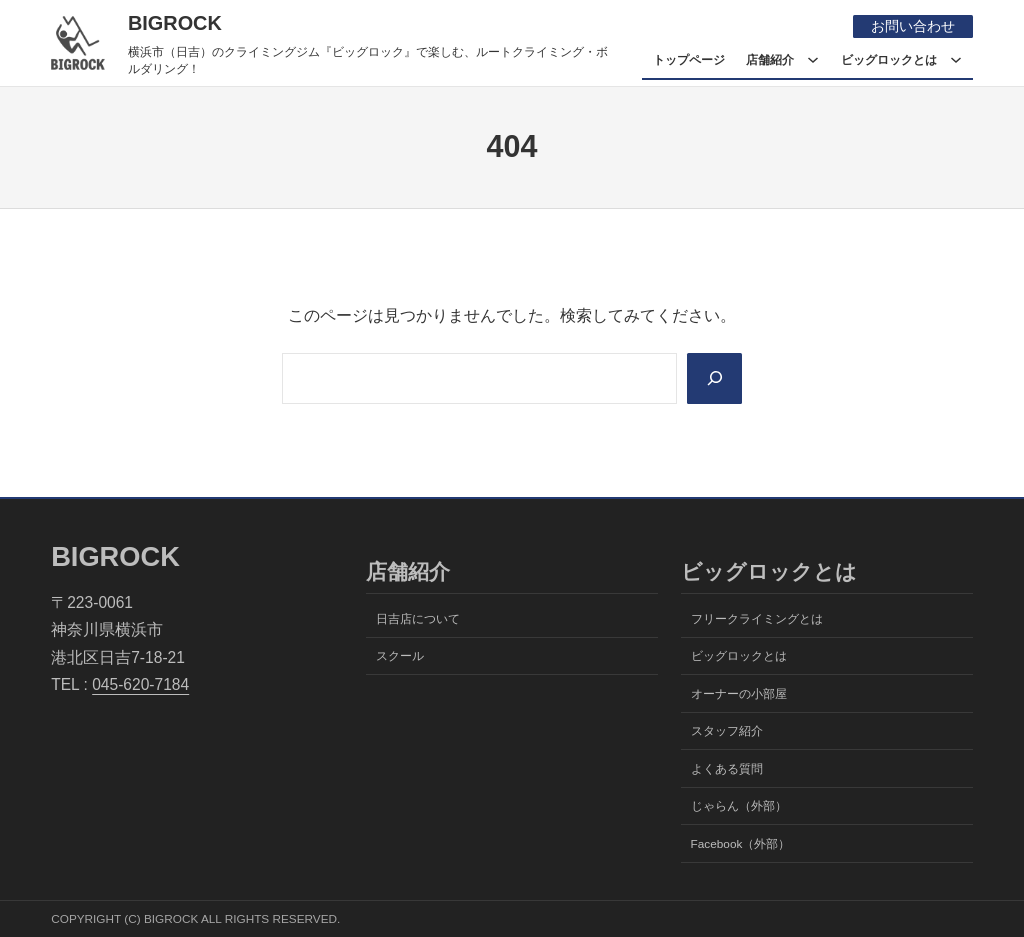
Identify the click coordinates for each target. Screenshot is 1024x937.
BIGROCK (175, 23)
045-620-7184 (140, 684)
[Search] (714, 378)
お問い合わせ (913, 26)
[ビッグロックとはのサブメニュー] (956, 60)
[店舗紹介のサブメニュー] (813, 60)
